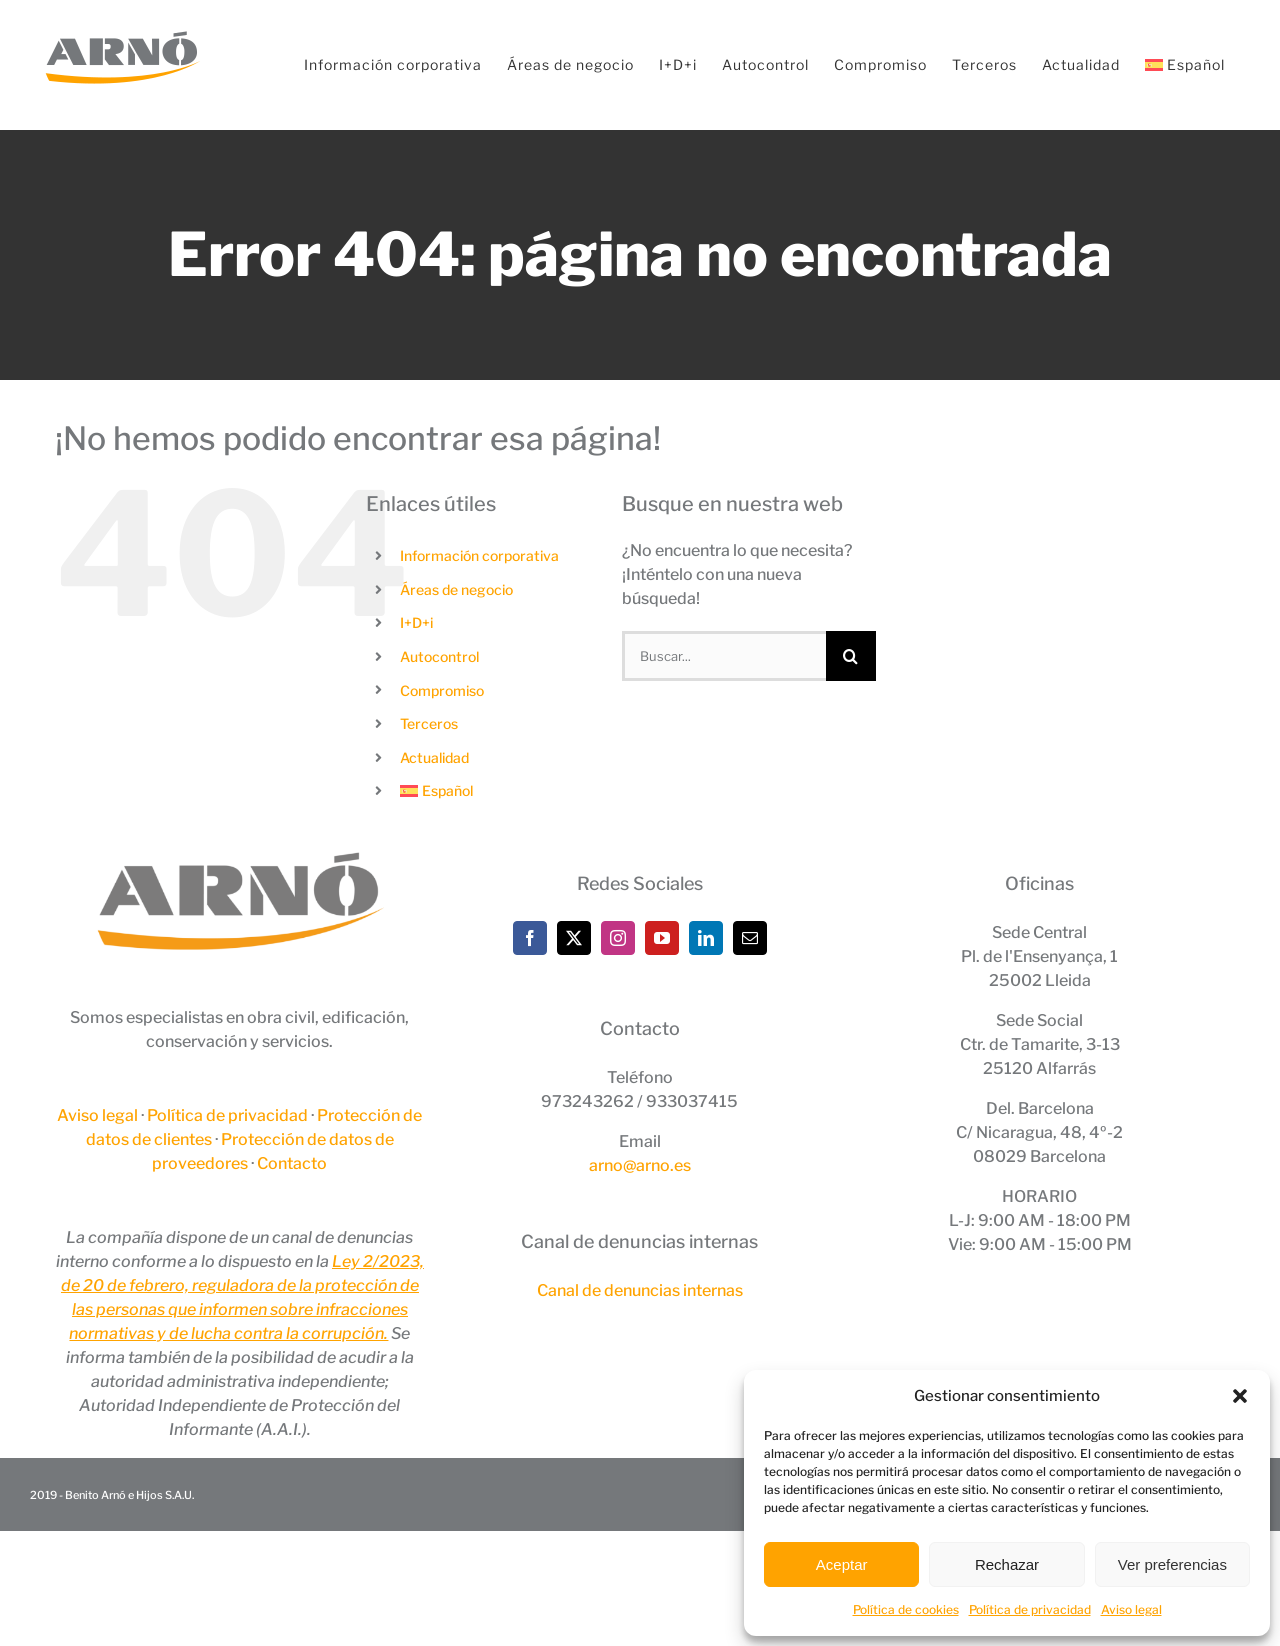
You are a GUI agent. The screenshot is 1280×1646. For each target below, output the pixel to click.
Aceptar (842, 1564)
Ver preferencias (1172, 1564)
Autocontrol (439, 656)
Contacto (292, 1163)
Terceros (429, 723)
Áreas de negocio (456, 589)
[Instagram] (618, 938)
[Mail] (750, 938)
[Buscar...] (724, 656)
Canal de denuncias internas (640, 1290)
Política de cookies (906, 1609)
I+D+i (416, 622)
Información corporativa (479, 555)
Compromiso (442, 690)
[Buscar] (851, 656)
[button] (1240, 1396)
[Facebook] (530, 938)
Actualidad (434, 757)
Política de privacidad (1030, 1609)
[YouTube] (662, 938)
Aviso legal (1131, 1609)
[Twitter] (574, 938)
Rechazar (1007, 1564)
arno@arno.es (640, 1165)
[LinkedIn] (706, 938)
